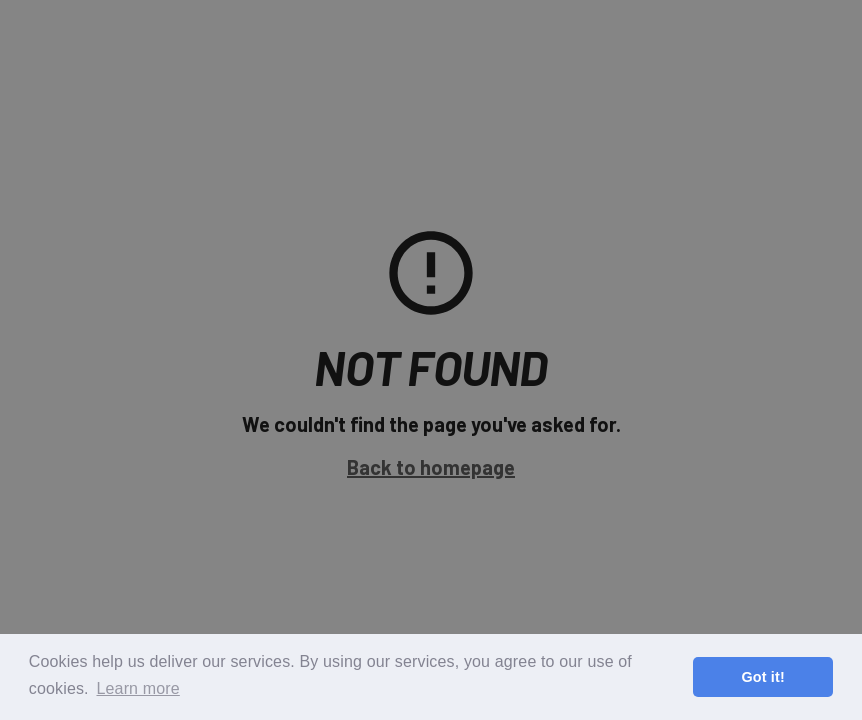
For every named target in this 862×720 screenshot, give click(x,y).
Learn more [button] (137, 688)
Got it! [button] (762, 677)
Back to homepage (431, 467)
